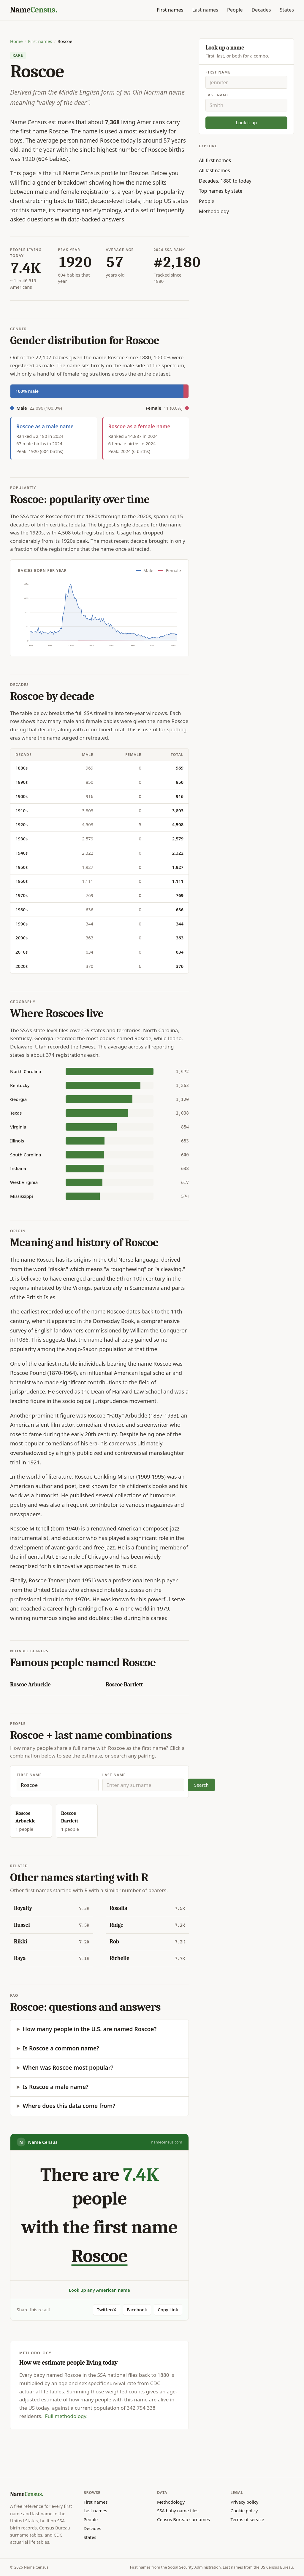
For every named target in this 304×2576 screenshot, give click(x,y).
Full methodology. (66, 2416)
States (287, 10)
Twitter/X (106, 2309)
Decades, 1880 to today (225, 181)
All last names (214, 170)
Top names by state (220, 191)
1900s (21, 796)
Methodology (214, 211)
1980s (21, 909)
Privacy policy (245, 2502)
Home (16, 41)
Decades (261, 10)
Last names (205, 10)
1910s (21, 810)
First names (170, 10)
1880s (21, 768)
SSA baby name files (177, 2510)
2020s (21, 966)
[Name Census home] (33, 10)
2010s (21, 952)
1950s (21, 867)
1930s (21, 839)
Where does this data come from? (69, 2106)
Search (201, 1785)
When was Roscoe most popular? (68, 2067)
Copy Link (168, 2309)
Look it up (246, 122)
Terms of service (247, 2519)
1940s (21, 853)
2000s (21, 938)
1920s (21, 824)
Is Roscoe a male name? (55, 2087)
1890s (21, 782)
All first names (215, 160)
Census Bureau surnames (183, 2519)
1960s (21, 881)
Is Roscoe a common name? (61, 2048)
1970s (21, 895)
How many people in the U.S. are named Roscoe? (90, 2029)
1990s (21, 924)
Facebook (137, 2309)
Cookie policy (244, 2510)
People (235, 10)
